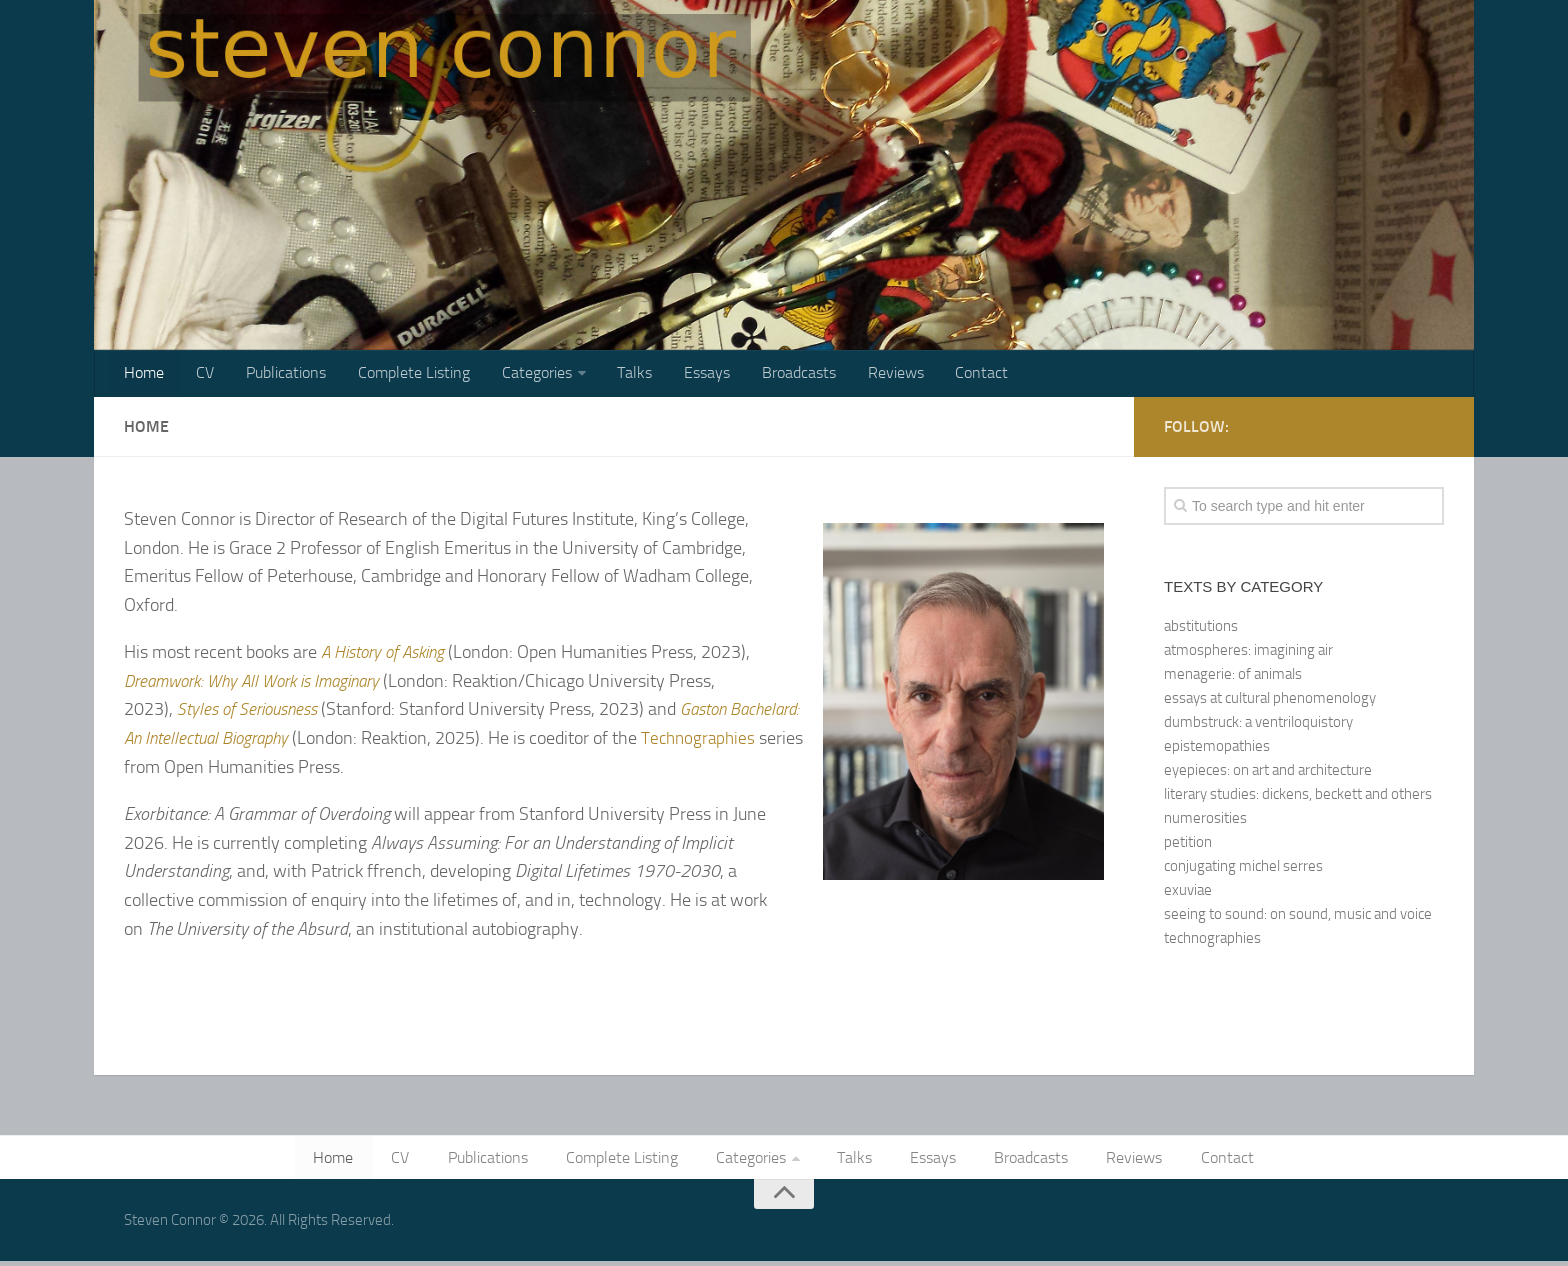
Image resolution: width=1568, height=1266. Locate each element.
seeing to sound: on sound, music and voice (1298, 917)
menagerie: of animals (1233, 677)
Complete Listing (401, 374)
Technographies (183, 770)
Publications (277, 374)
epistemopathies (1217, 749)
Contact (946, 374)
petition (1188, 845)
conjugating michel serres (1243, 869)
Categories (520, 374)
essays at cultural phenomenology (1270, 701)
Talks (614, 374)
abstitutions (1201, 629)
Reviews (864, 374)
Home (143, 374)
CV (200, 374)
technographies (1212, 941)
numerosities (1205, 821)
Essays (683, 374)
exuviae (1188, 893)
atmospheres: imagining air (1248, 653)
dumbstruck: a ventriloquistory (1258, 725)
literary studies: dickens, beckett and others (1298, 797)
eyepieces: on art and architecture (1268, 773)
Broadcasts (771, 374)
